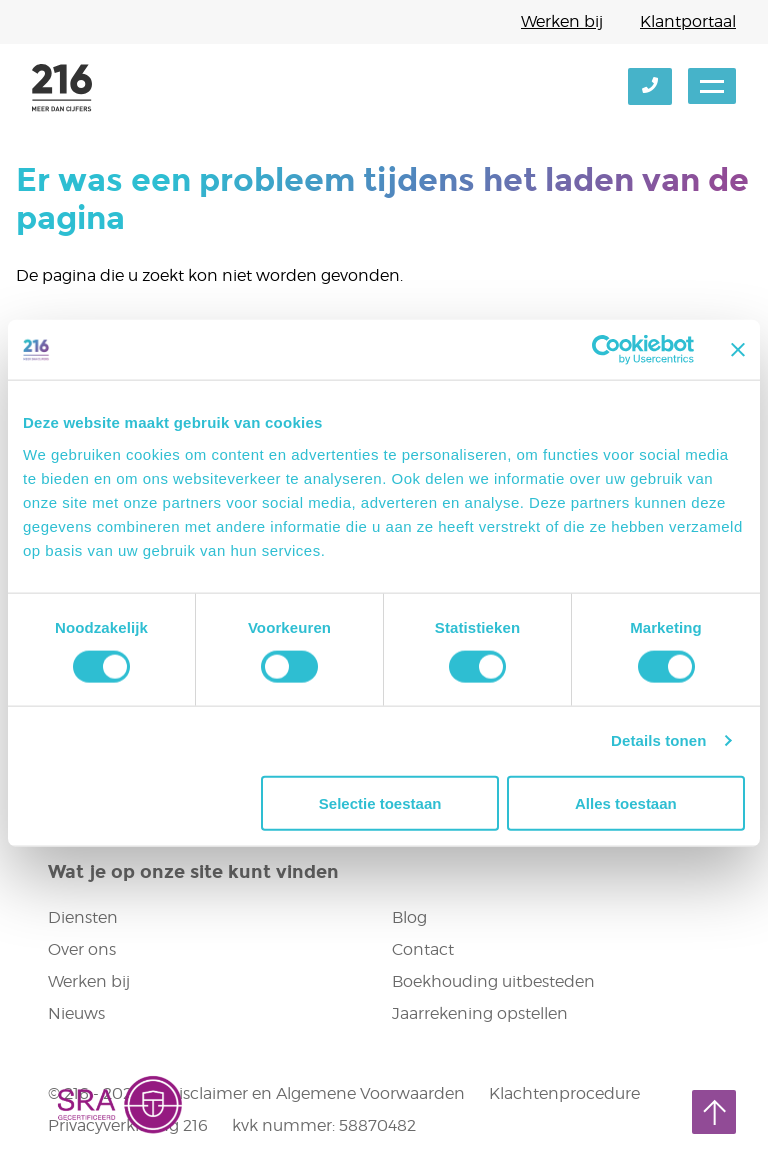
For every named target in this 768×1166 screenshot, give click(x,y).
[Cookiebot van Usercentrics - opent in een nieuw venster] (606, 350)
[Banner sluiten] (738, 350)
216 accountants (62, 88)
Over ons (82, 949)
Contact (423, 949)
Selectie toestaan (380, 802)
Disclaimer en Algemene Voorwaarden (315, 1093)
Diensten (83, 917)
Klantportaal (688, 21)
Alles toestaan (626, 802)
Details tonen (658, 740)
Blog (409, 917)
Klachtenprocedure (564, 1093)
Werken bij (562, 21)
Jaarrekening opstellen (480, 1013)
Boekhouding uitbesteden (493, 981)
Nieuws (76, 1013)
